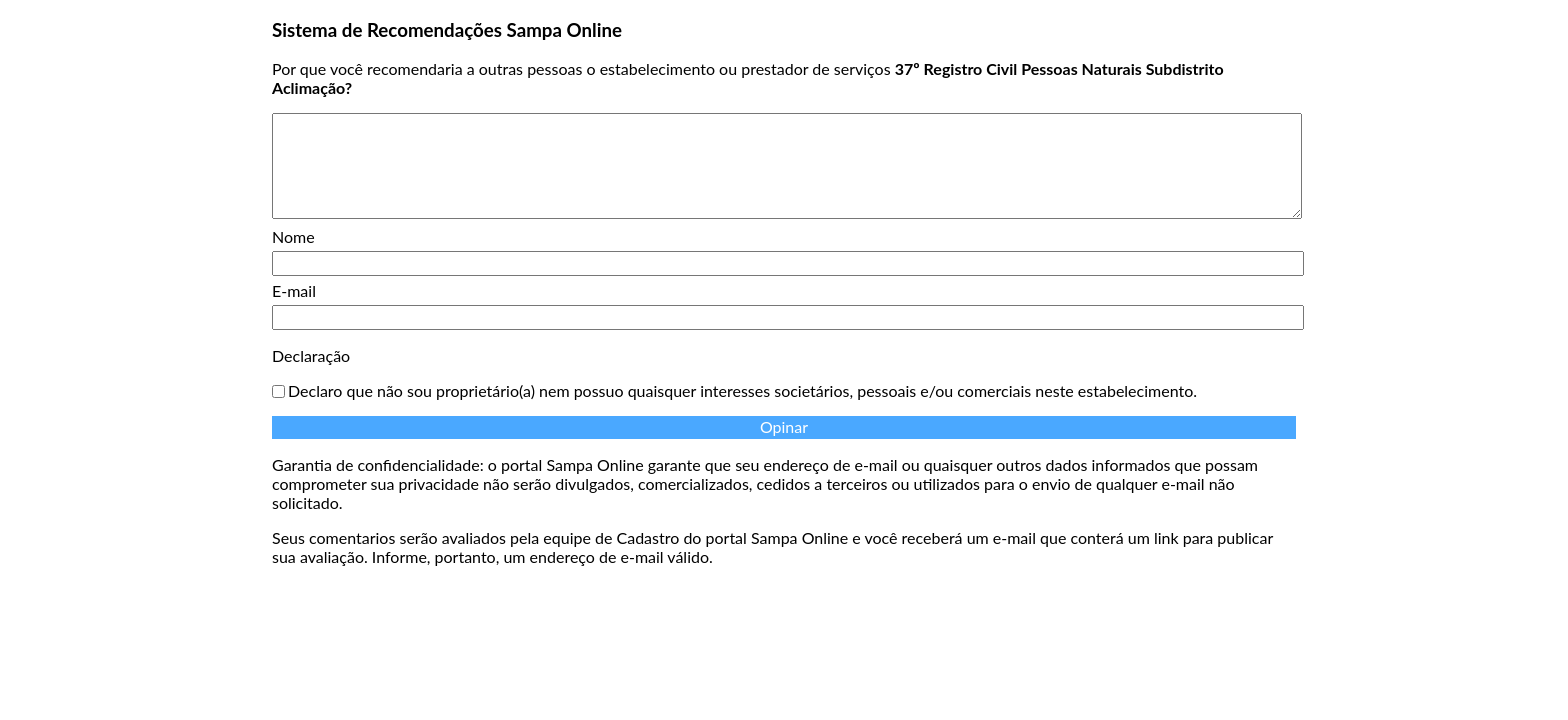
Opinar (784, 426)
